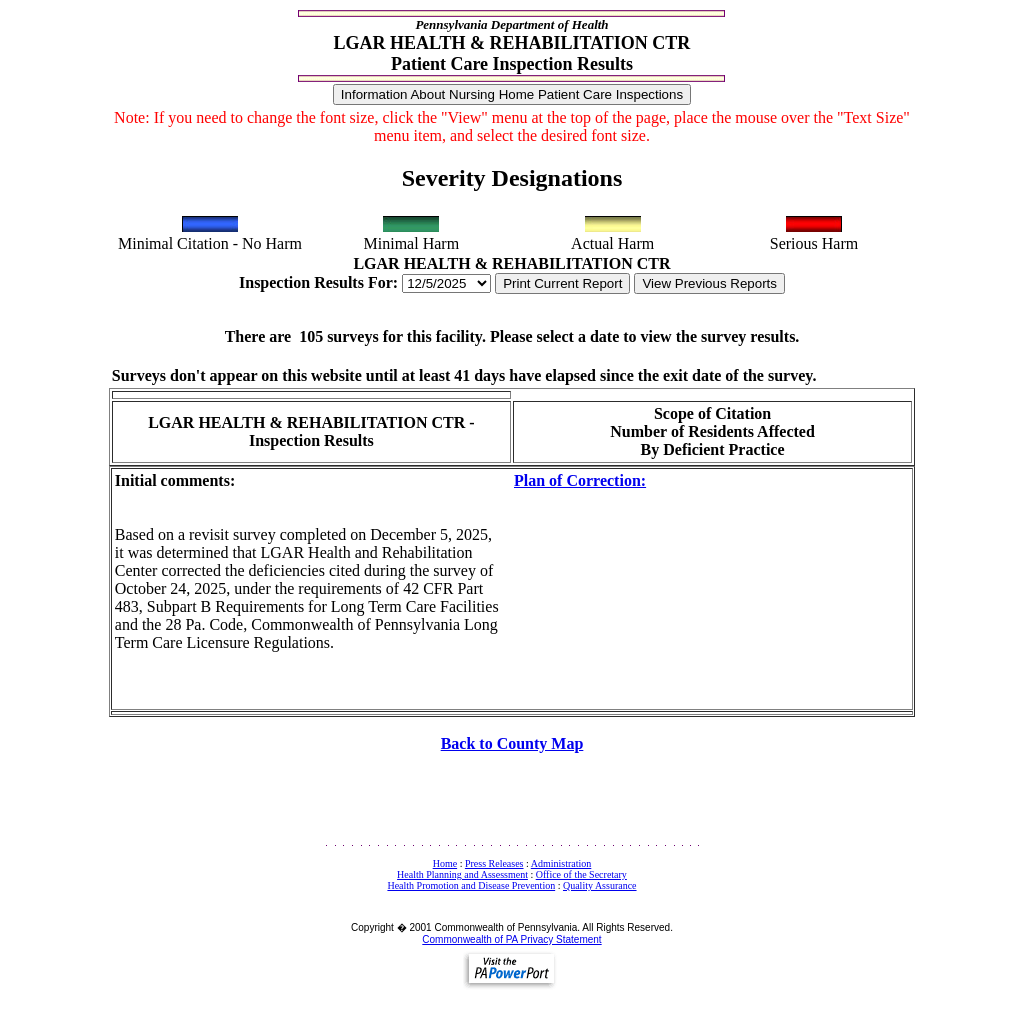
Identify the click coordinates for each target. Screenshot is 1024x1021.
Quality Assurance (600, 885)
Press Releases (494, 863)
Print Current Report (562, 283)
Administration (561, 863)
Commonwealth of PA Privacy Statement (511, 939)
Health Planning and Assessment (462, 874)
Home (445, 863)
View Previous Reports (709, 283)
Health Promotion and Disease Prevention (471, 885)
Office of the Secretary (581, 874)
